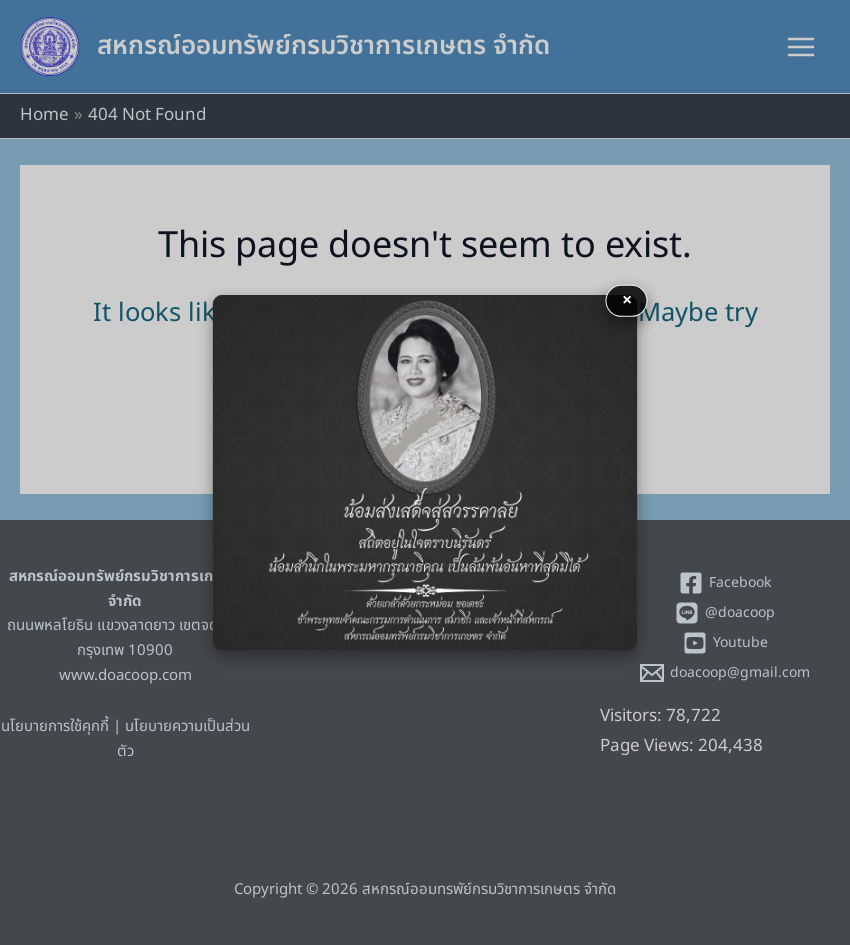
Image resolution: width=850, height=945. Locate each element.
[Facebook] (725, 583)
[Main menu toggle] (802, 47)
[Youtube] (725, 643)
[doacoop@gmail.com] (725, 673)
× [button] (627, 299)
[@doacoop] (725, 613)
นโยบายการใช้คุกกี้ (55, 726)
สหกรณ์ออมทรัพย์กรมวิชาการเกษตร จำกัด (323, 46)
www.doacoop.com (125, 675)
